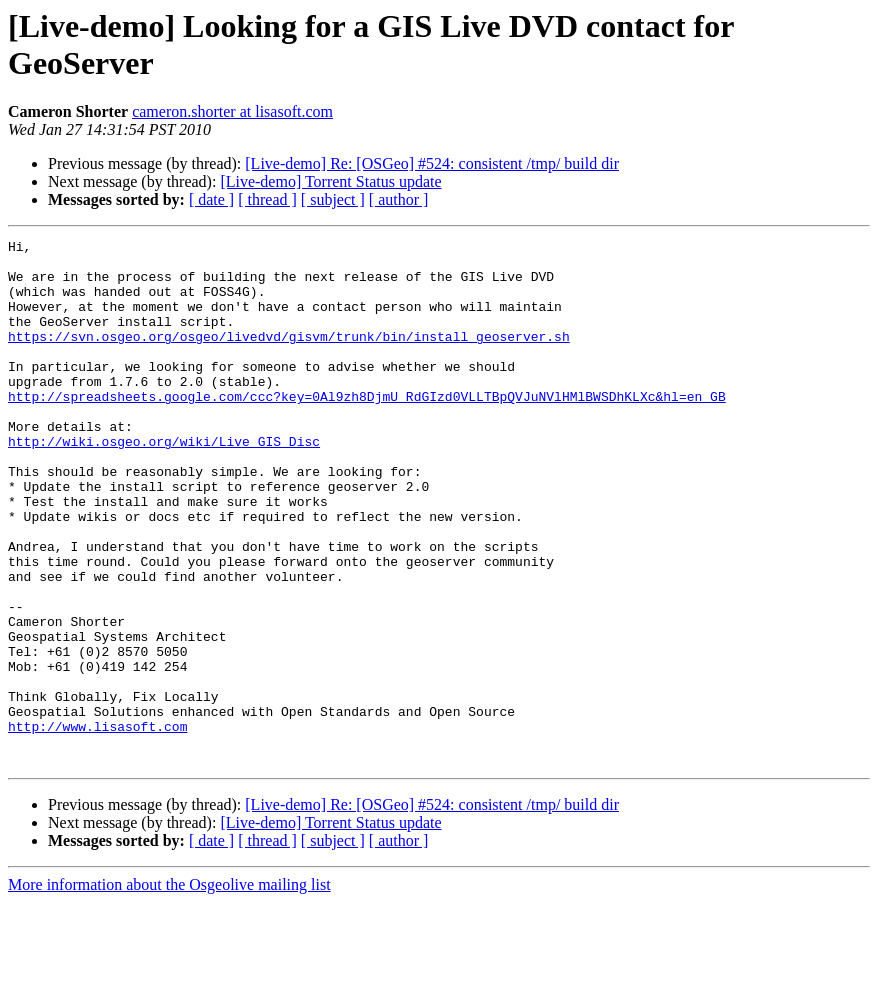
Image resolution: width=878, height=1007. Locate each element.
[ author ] (399, 199)
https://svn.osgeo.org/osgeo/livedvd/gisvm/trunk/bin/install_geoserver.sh (289, 357)
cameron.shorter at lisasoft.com (232, 111)
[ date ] (211, 199)
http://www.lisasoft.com (97, 825)
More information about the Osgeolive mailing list (169, 989)
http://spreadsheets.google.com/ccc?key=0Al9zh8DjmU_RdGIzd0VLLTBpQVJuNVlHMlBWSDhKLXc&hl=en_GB (367, 429)
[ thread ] (267, 199)
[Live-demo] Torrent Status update (330, 181)
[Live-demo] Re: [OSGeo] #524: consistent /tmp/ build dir (432, 163)
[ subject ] (333, 199)
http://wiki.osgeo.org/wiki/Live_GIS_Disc (164, 483)
